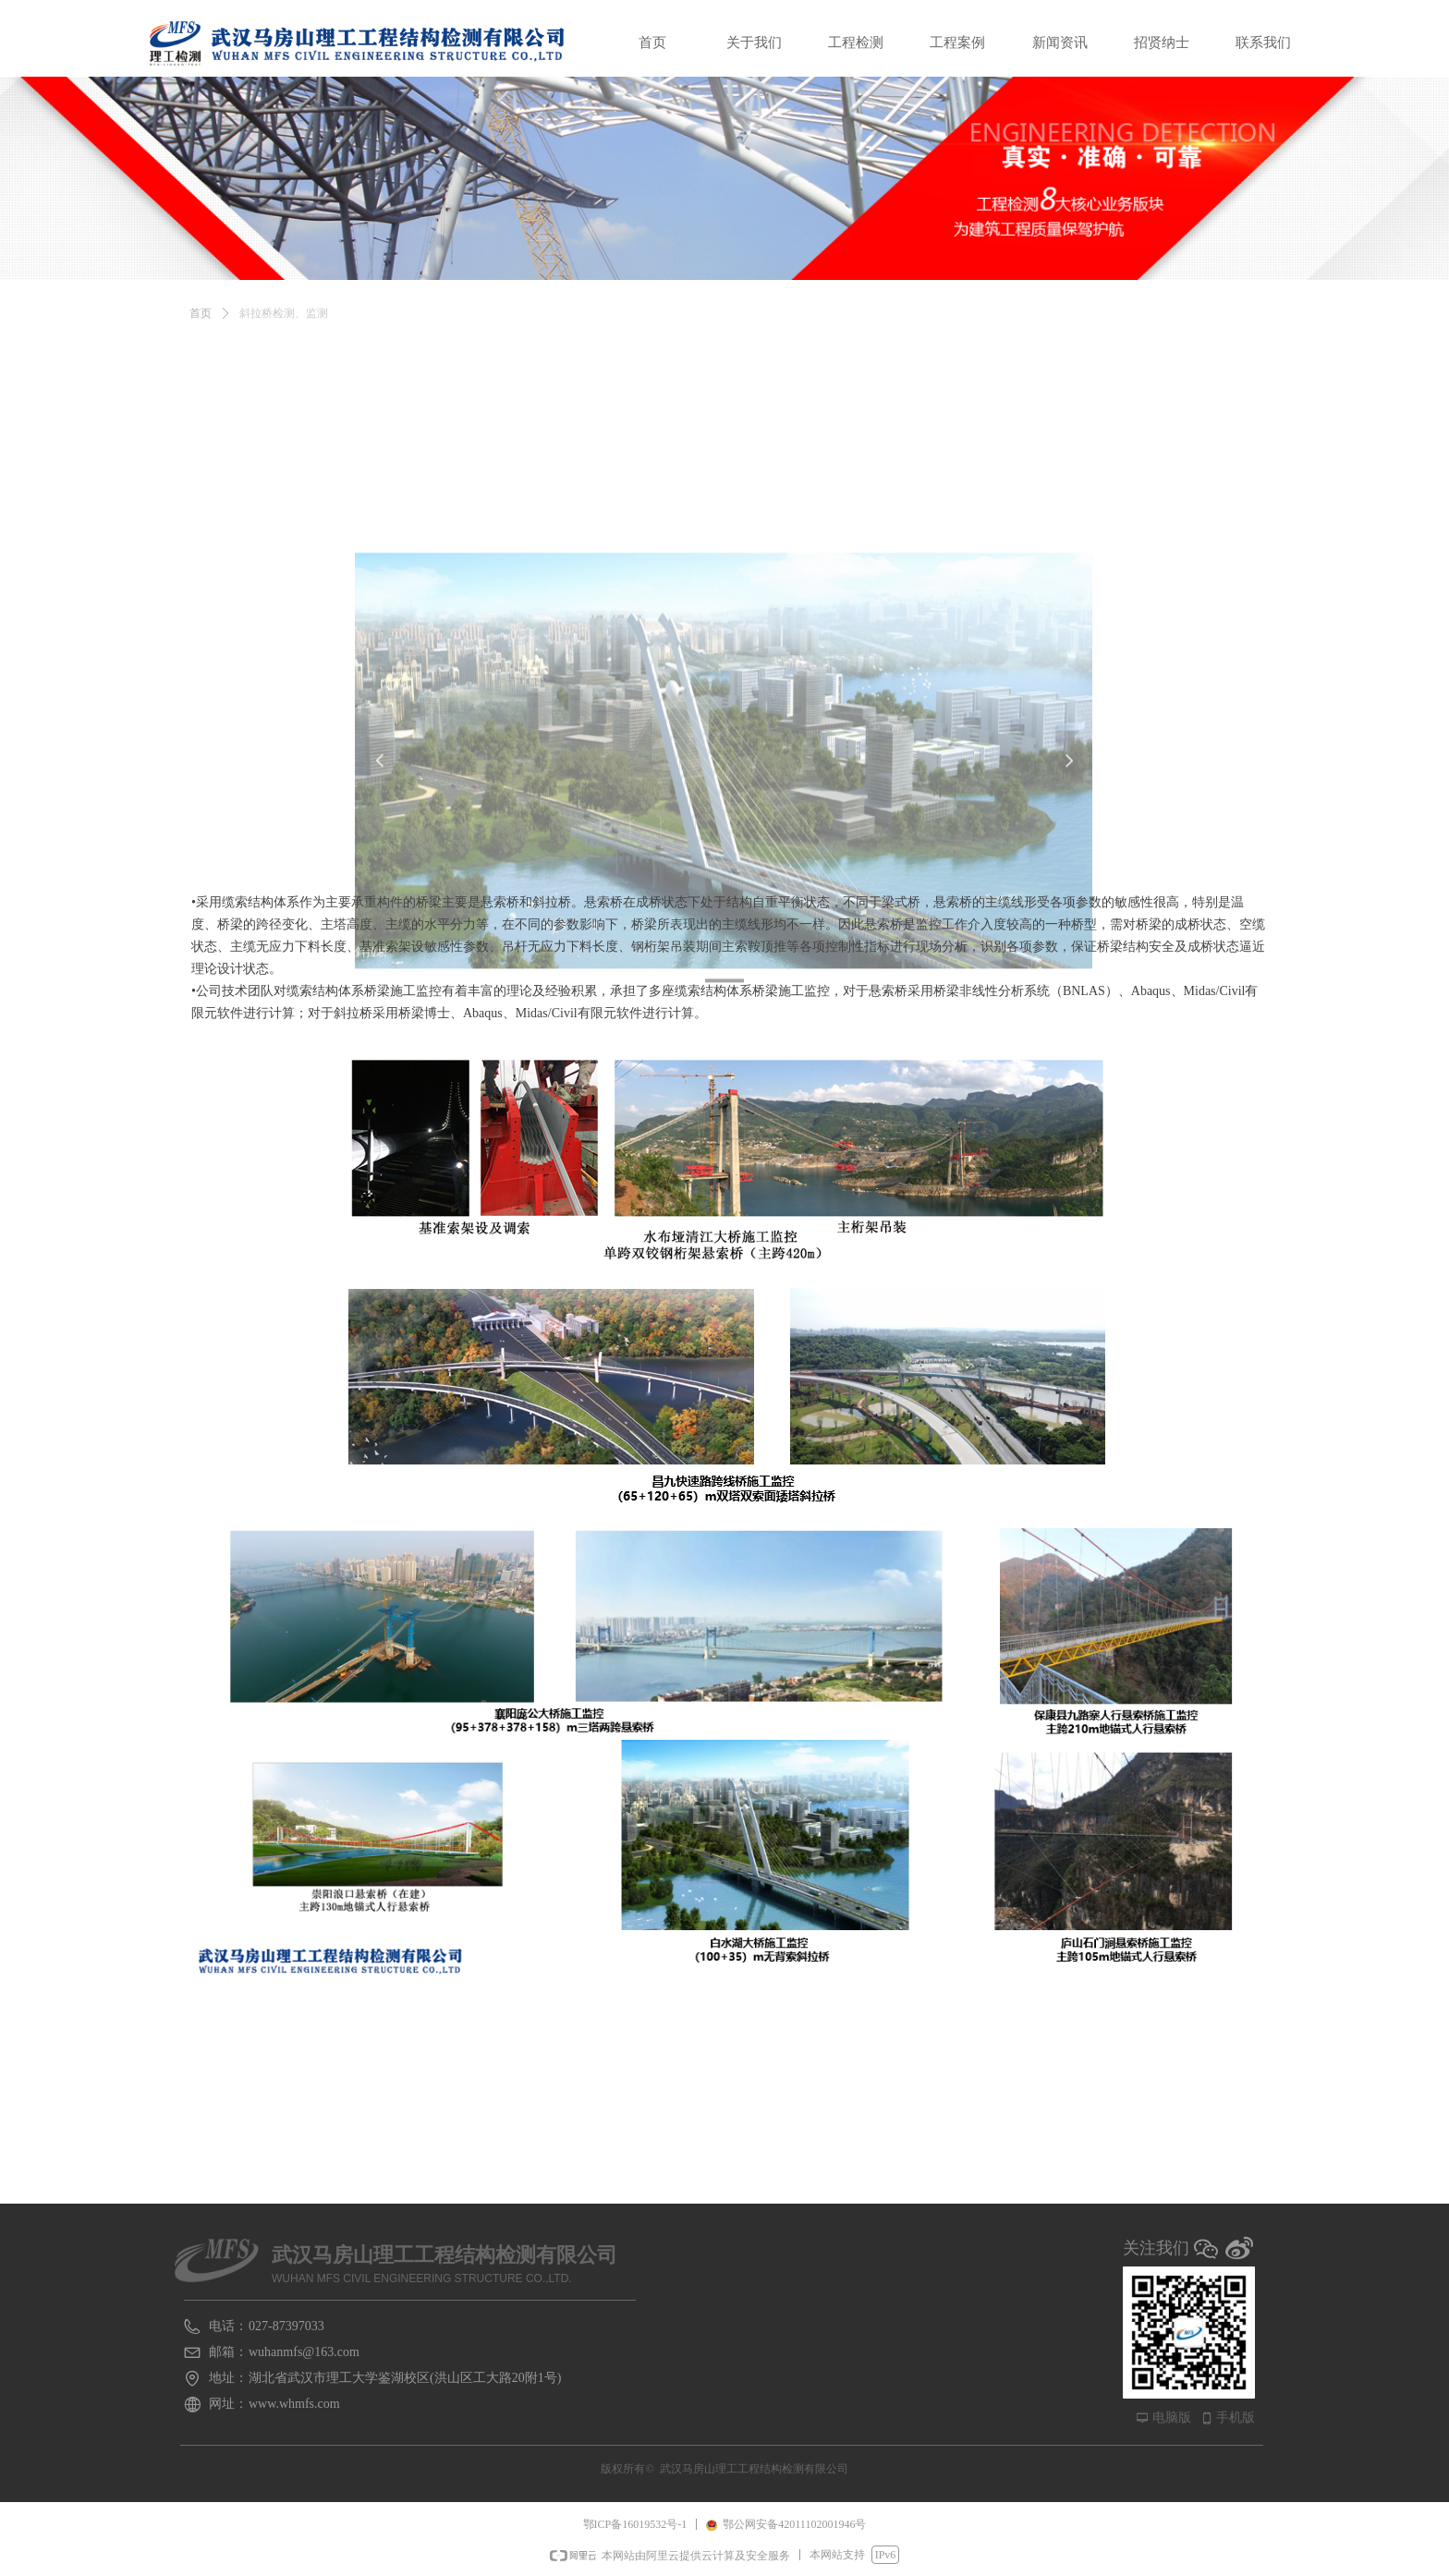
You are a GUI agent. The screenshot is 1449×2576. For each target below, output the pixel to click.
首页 (200, 328)
